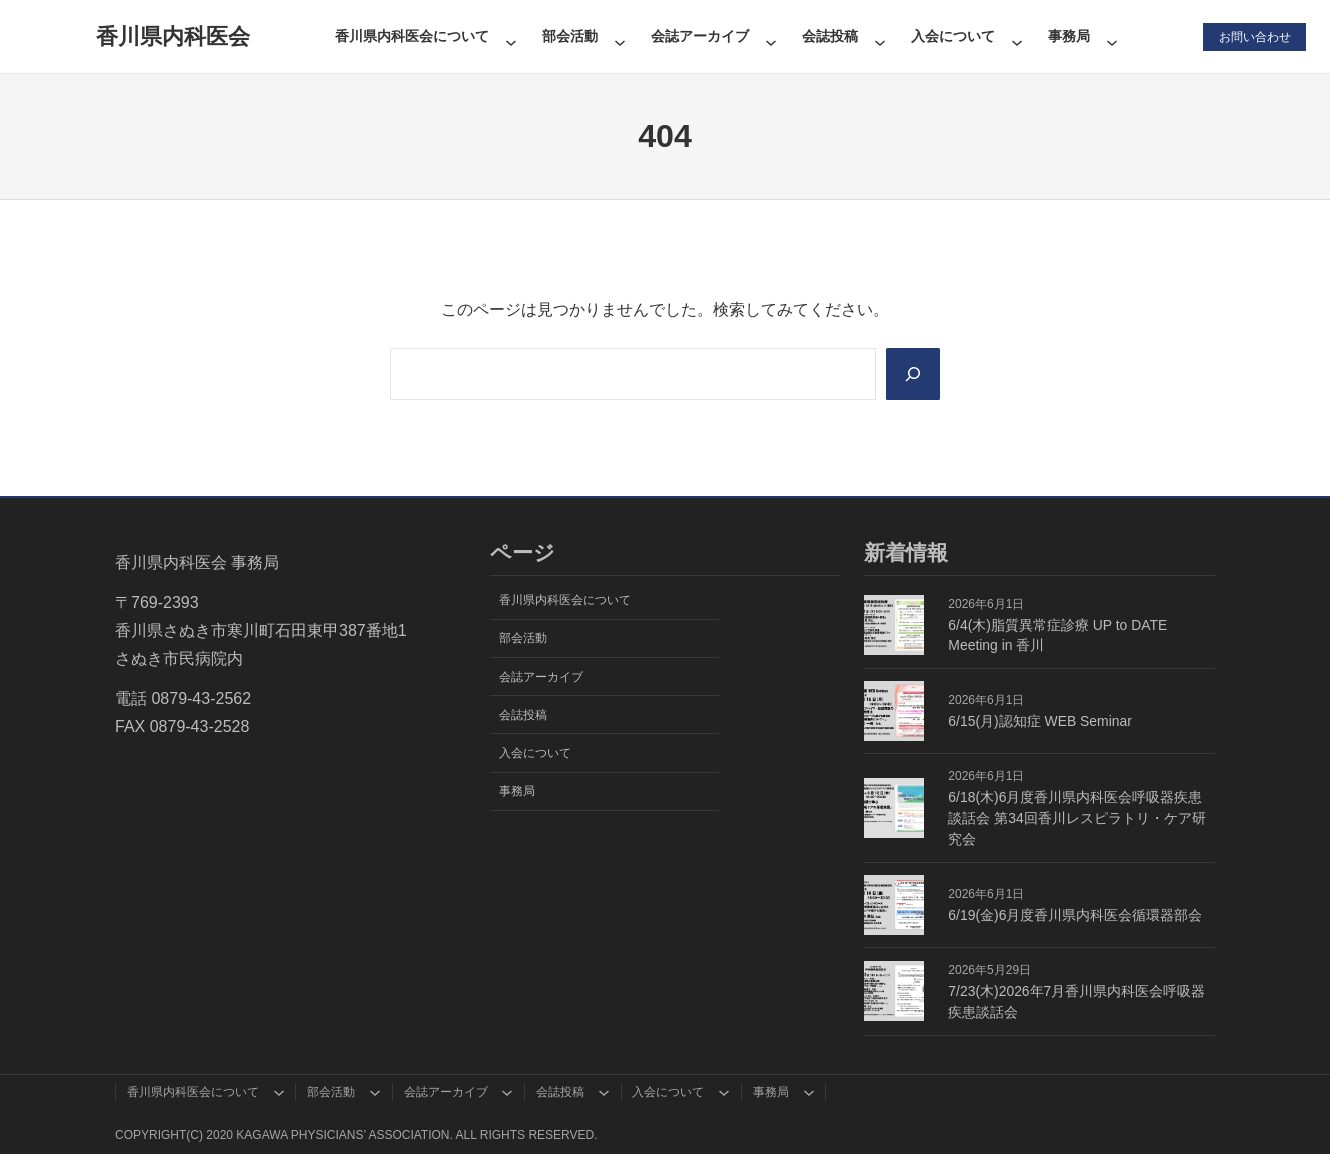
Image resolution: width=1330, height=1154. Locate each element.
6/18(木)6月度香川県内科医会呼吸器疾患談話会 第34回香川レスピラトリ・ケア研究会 (1076, 818)
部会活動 (569, 36)
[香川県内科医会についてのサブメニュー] (510, 36)
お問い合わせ (1254, 36)
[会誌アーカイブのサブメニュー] (770, 36)
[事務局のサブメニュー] (1112, 36)
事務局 (1069, 36)
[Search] (912, 374)
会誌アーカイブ (699, 36)
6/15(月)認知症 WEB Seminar (1040, 721)
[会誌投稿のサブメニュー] (879, 36)
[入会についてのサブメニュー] (1017, 36)
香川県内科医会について (411, 36)
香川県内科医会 (173, 36)
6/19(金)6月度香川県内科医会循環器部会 (1075, 915)
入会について (953, 36)
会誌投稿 (830, 36)
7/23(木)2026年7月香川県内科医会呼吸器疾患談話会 (1076, 1001)
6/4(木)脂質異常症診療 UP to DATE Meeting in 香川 (1057, 635)
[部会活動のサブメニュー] (619, 36)
